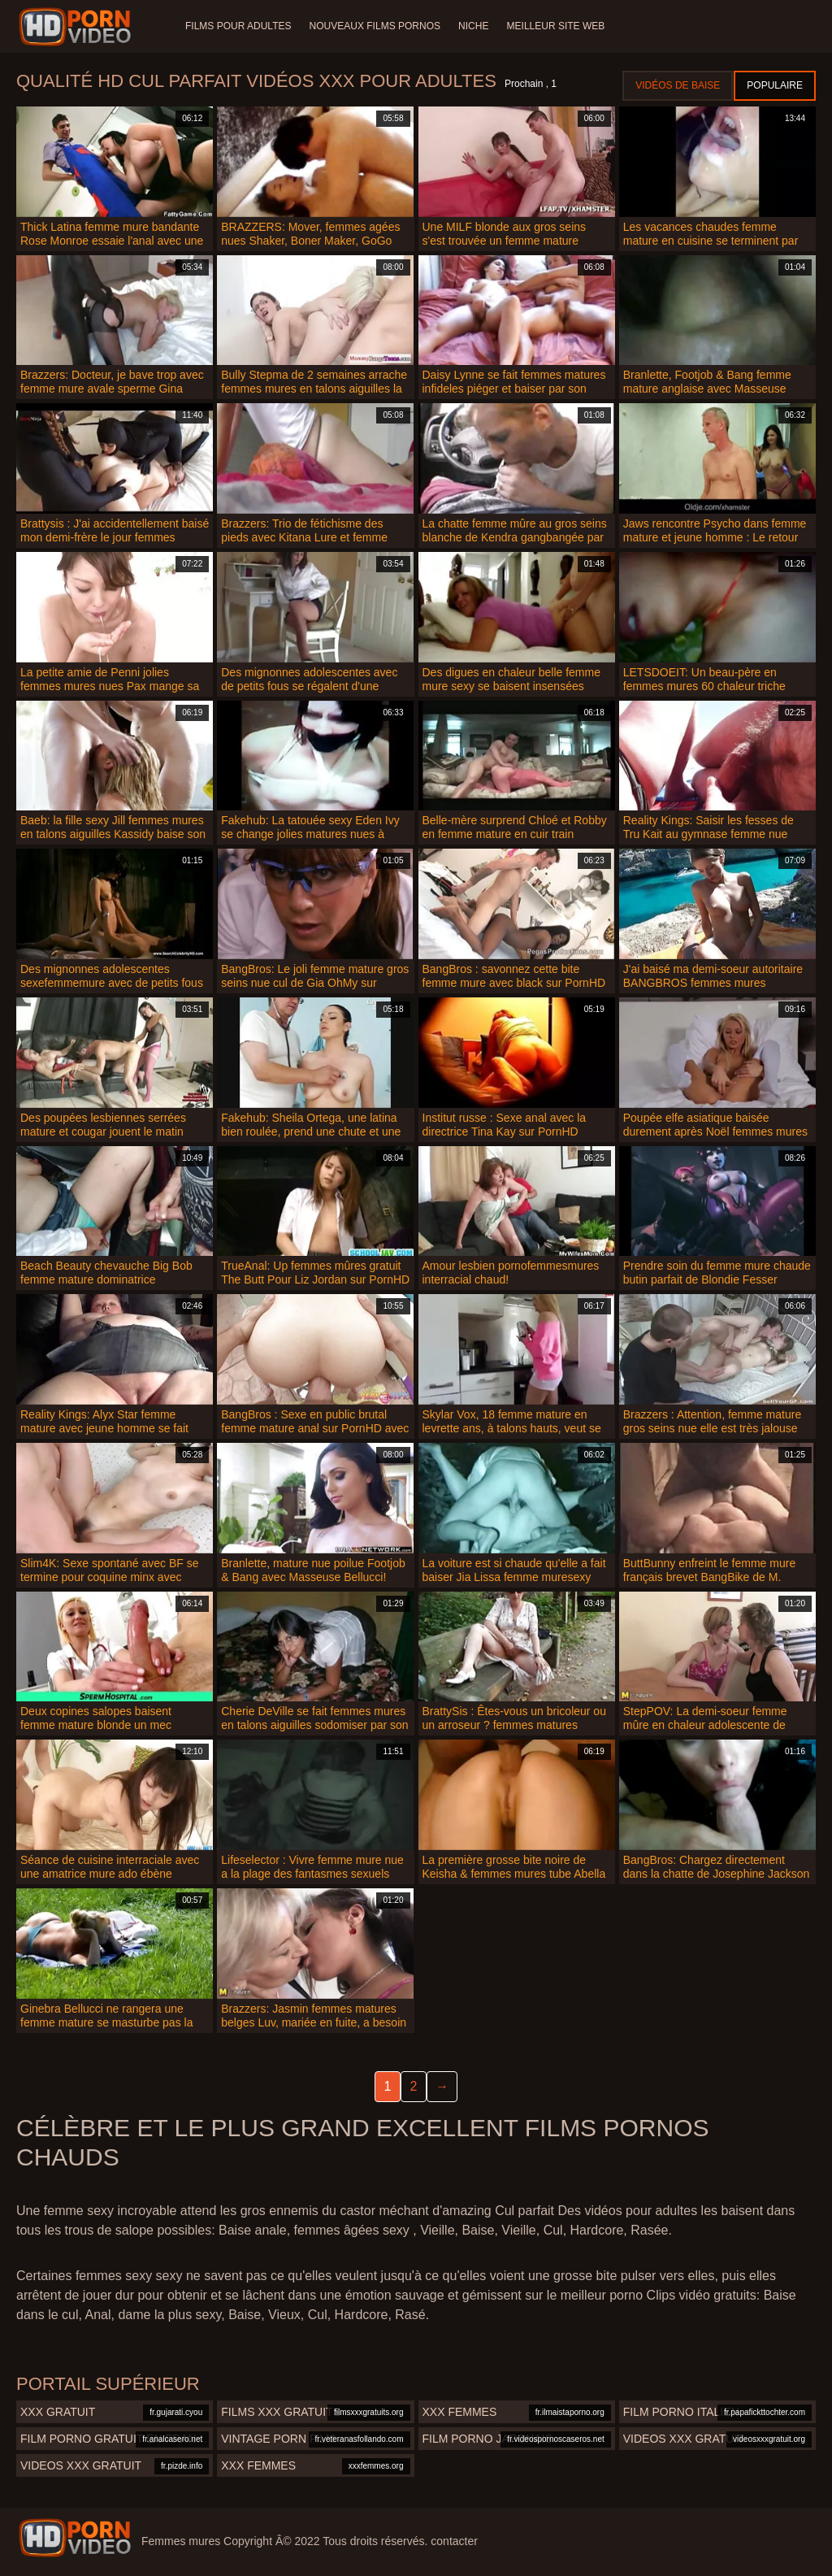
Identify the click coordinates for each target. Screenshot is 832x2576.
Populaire (775, 85)
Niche (477, 26)
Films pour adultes (238, 26)
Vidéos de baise (677, 85)
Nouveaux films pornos (375, 26)
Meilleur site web (560, 26)
